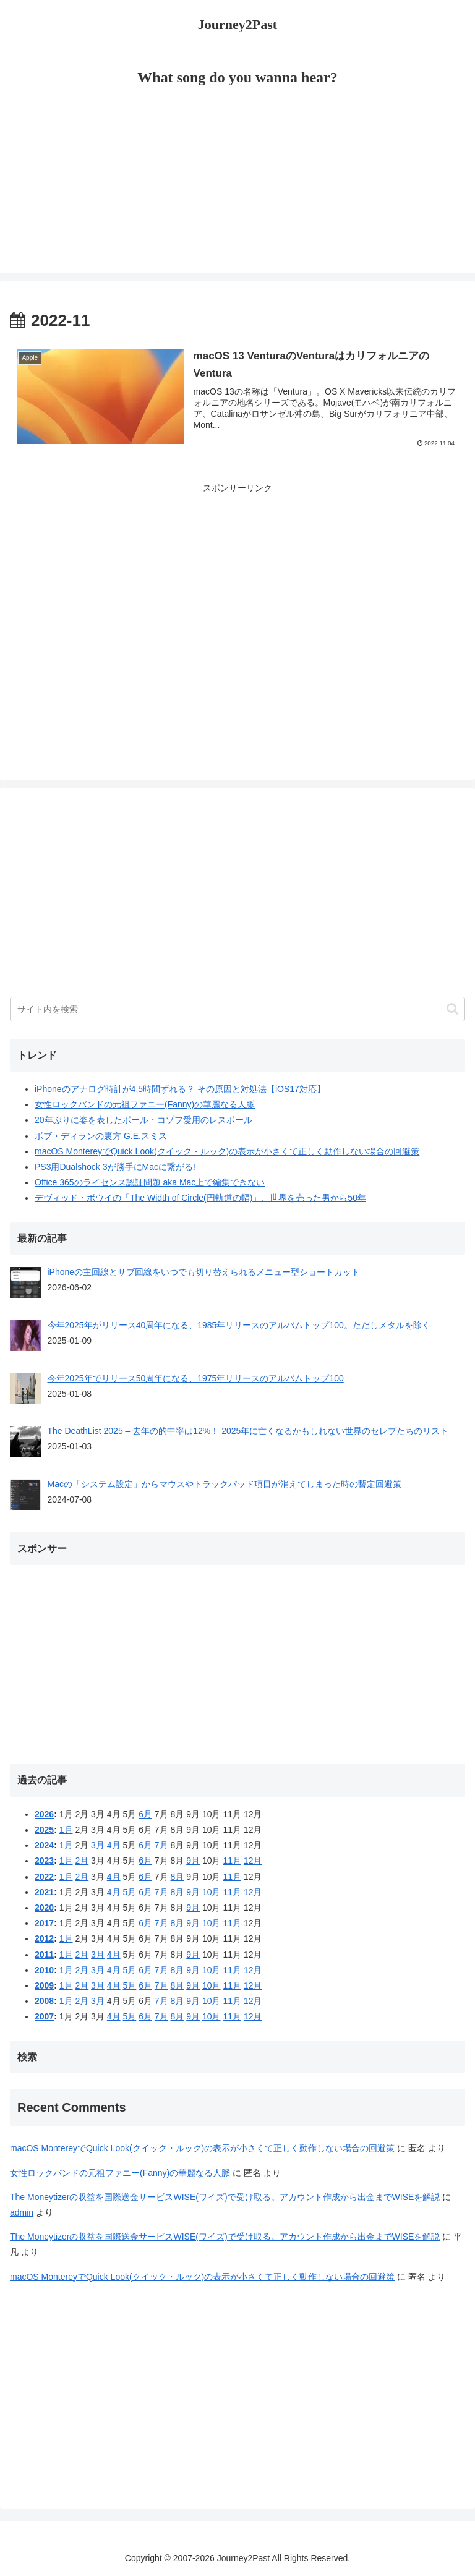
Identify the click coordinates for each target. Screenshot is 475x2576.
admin (21, 2212)
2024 (44, 1845)
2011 (44, 1955)
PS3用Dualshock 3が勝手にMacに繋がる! (115, 1167)
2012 (44, 1938)
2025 (44, 1830)
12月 (253, 1861)
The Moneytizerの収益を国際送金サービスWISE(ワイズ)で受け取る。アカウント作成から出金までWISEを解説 (225, 2197)
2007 (44, 2016)
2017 (44, 1923)
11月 (232, 1861)
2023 (44, 1861)
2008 (44, 2001)
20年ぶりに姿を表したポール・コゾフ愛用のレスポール (143, 1120)
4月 (114, 1845)
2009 (44, 1985)
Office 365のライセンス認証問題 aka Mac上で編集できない (150, 1182)
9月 (193, 1861)
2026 (44, 1814)
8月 (177, 1877)
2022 (44, 1877)
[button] (452, 1009)
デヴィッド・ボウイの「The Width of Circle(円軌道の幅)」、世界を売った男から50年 (200, 1198)
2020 (44, 1908)
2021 (44, 1892)
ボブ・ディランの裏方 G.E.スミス (101, 1136)
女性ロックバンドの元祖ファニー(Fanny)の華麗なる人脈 (145, 1104)
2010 (44, 1970)
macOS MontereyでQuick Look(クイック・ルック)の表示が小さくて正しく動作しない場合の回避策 (227, 1151)
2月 (81, 1861)
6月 (145, 1814)
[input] (237, 1009)
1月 (66, 1830)
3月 (98, 1845)
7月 (161, 1845)
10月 (211, 1892)
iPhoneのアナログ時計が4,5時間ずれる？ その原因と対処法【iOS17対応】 (180, 1089)
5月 (129, 1892)
